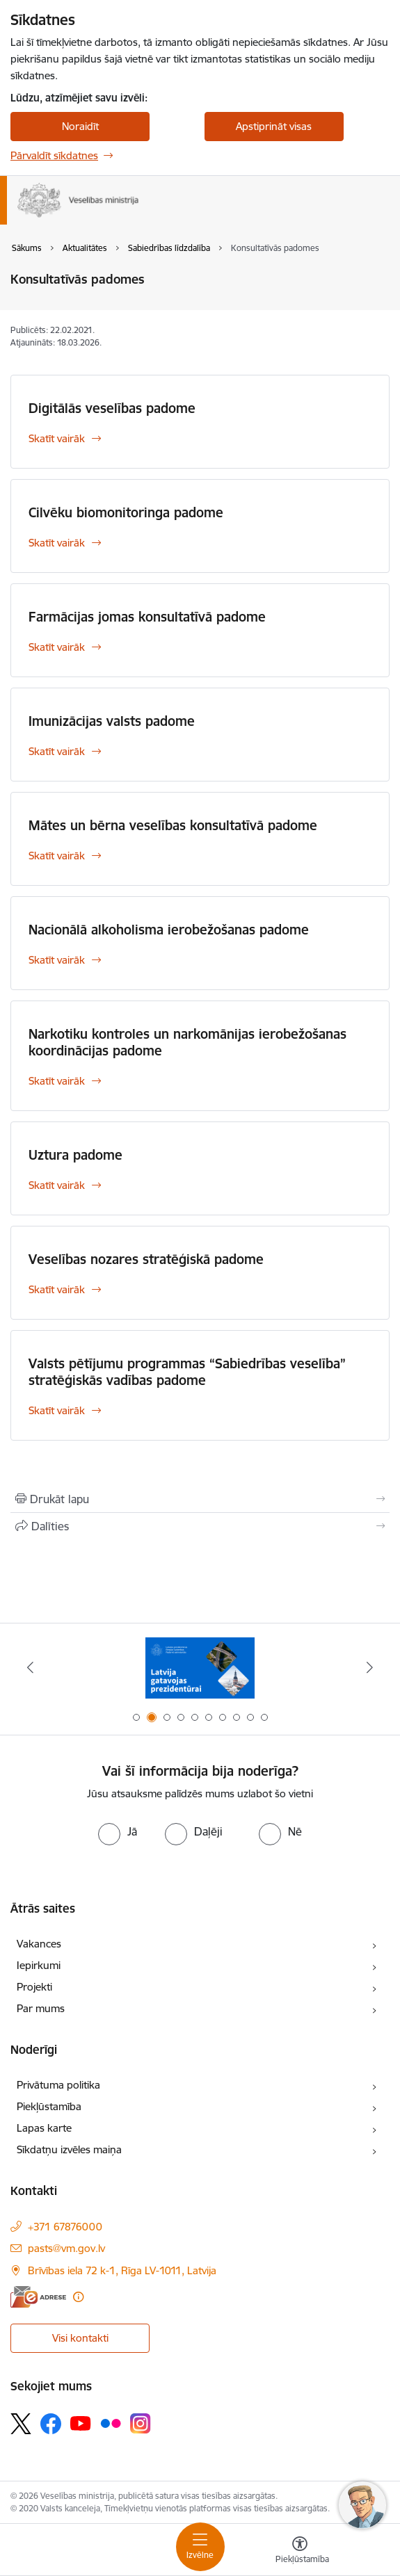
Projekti (34, 1986)
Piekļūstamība (49, 2106)
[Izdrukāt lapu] (200, 1499)
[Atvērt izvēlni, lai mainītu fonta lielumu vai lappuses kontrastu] (299, 2552)
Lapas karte (44, 2127)
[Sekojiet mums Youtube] (80, 2423)
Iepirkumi (39, 1965)
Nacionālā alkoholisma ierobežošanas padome (169, 929)
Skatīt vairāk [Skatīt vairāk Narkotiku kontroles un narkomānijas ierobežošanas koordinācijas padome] (57, 1080)
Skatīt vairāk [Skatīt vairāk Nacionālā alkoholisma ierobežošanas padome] (57, 959)
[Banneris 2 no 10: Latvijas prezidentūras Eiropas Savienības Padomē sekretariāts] (200, 1667)
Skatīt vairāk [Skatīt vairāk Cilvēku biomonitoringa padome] (57, 542)
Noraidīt (80, 126)
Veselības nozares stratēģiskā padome (146, 1259)
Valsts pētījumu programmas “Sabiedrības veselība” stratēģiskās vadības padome (187, 1371)
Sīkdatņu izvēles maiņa (69, 2149)
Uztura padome (75, 1155)
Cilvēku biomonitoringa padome (126, 512)
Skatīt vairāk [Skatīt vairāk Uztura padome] (57, 1185)
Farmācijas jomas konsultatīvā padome (147, 616)
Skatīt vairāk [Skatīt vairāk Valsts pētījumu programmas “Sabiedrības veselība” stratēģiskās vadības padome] (57, 1410)
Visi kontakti (80, 2337)
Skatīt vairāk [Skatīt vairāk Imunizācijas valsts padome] (57, 751)
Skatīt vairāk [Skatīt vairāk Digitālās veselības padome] (57, 438)
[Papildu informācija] (78, 2297)
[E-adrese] (38, 2296)
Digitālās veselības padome (112, 408)
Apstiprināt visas (274, 126)
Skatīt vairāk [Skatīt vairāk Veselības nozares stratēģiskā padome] (57, 1289)
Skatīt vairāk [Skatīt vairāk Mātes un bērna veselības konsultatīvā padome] (57, 855)
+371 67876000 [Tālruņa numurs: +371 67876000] (65, 2226)
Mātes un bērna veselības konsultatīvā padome (173, 825)
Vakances (39, 1943)
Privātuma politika (58, 2084)
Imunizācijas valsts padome (112, 721)
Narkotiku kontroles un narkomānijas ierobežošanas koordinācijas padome (187, 1042)
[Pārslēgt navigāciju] (200, 2546)
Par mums (41, 2008)
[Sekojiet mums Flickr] (110, 2423)
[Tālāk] (370, 1667)
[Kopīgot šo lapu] (200, 1526)
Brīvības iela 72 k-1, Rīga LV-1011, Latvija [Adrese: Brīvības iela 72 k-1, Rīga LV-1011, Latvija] (122, 2270)
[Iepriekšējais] (30, 1667)
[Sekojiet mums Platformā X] (20, 2423)
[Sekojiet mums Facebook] (50, 2423)
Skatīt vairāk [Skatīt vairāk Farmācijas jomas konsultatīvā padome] (57, 647)
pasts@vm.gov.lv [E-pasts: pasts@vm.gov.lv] (66, 2248)
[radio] (117, 1831)
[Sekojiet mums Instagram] (140, 2423)
